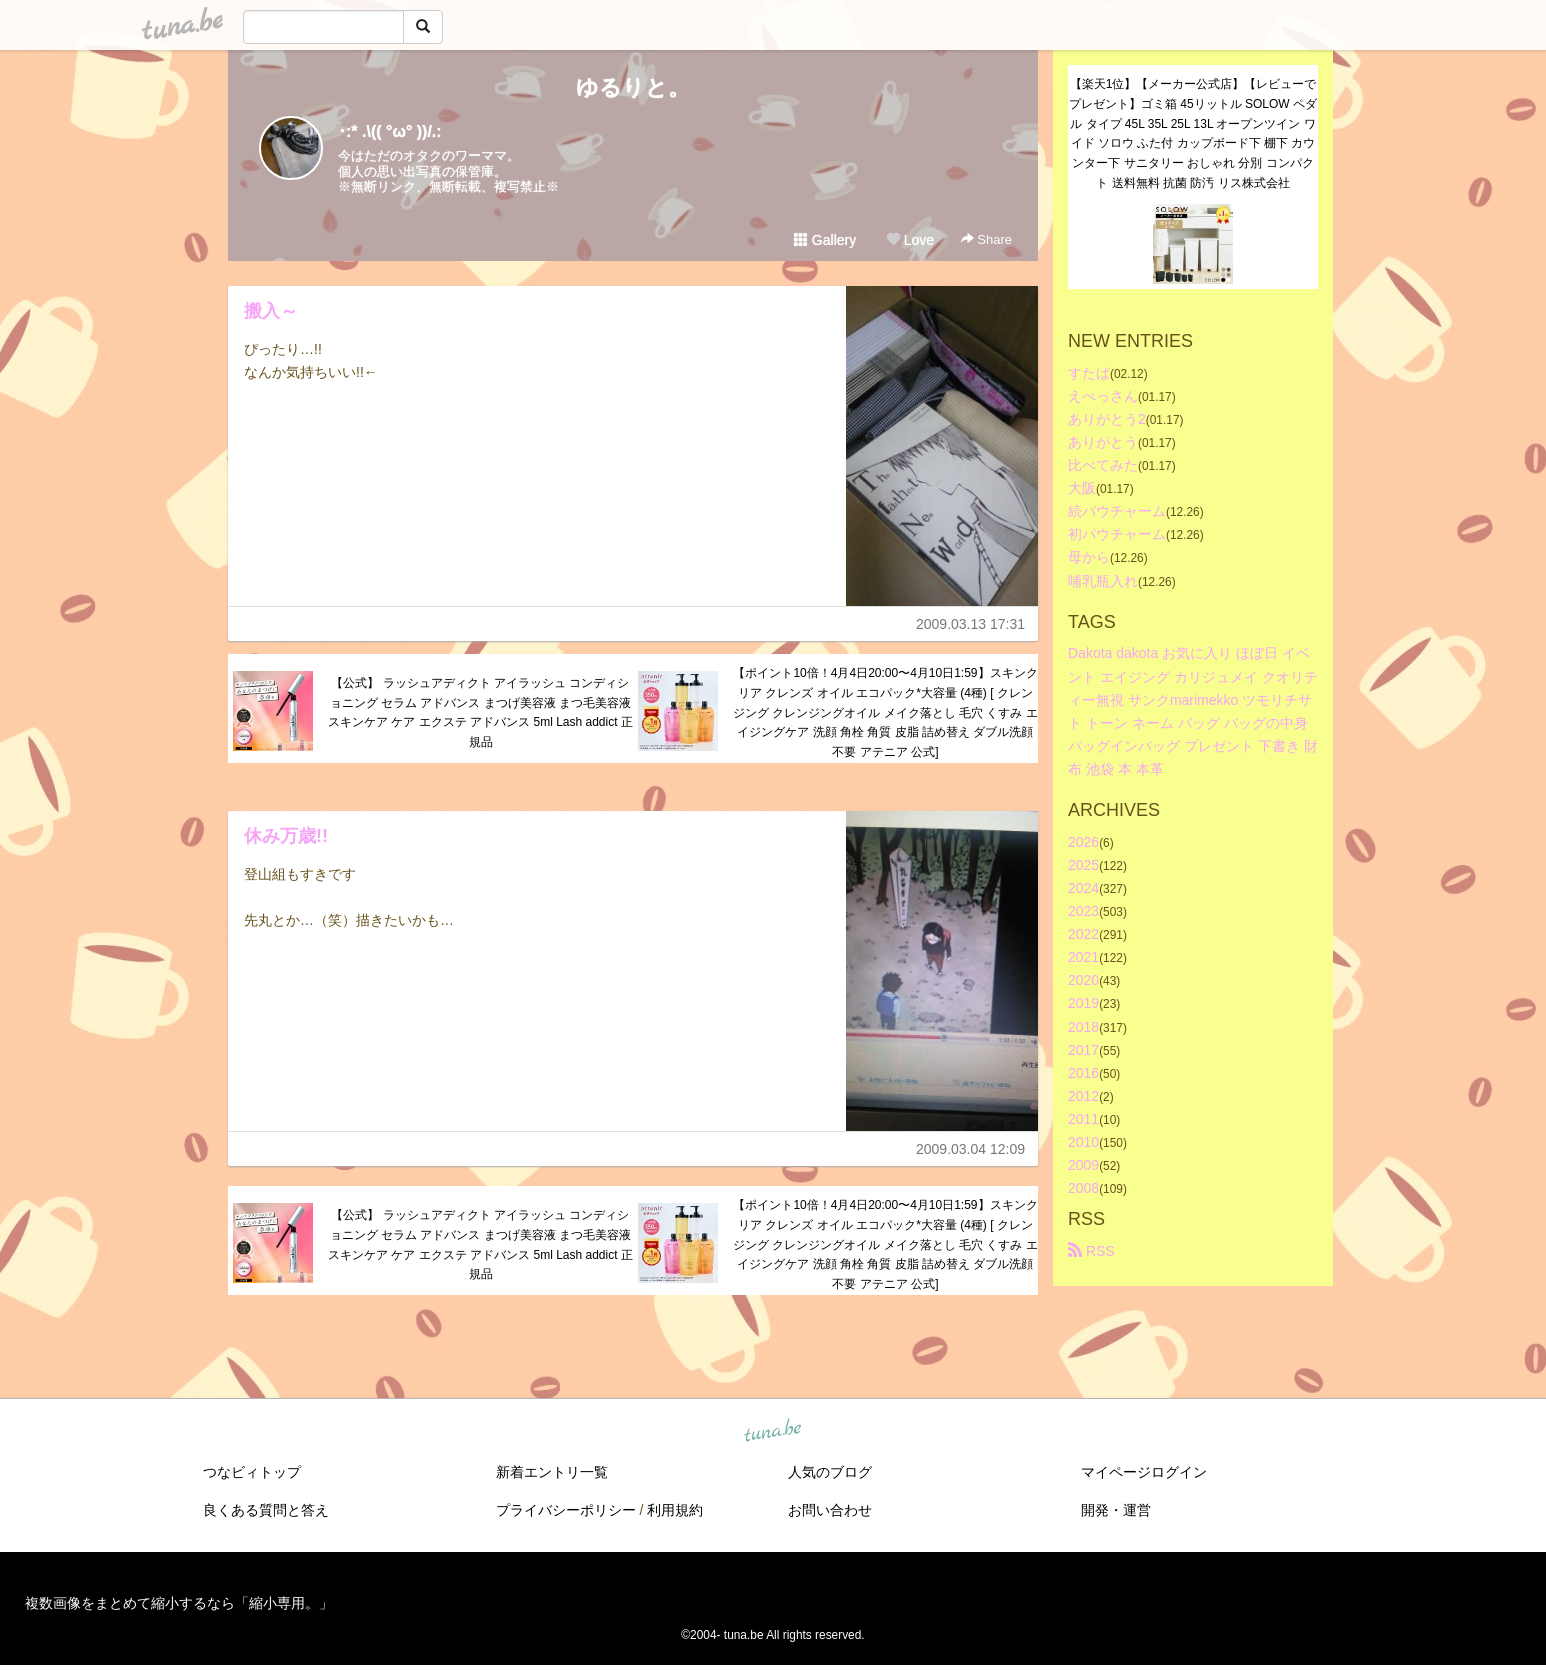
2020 (1083, 980)
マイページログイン (1144, 1472)
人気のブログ (830, 1472)
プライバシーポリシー (566, 1510)
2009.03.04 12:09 (970, 1149)
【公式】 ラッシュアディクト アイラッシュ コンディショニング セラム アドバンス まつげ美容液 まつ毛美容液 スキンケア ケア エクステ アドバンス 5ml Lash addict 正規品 (480, 712)
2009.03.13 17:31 (970, 624)
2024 (1083, 888)
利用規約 (675, 1510)
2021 (1083, 957)
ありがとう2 (1107, 419)
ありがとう (1103, 442)
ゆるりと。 (633, 87)
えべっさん (1103, 396)
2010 (1083, 1142)
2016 (1083, 1073)
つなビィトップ (252, 1472)
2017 (1083, 1050)
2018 (1083, 1027)
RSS (1091, 1251)
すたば (1089, 373)
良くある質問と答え (266, 1510)
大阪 (1082, 488)
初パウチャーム (1117, 534)
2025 (1083, 865)
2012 (1083, 1096)
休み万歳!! (286, 836)
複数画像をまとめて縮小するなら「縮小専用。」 (179, 1603)
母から (1089, 557)
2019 (1083, 1003)
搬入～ (271, 311)
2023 (1083, 911)
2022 (1083, 934)
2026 (1083, 842)
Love (910, 240)
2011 (1083, 1119)
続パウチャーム (1117, 511)
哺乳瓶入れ (1103, 581)
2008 (1083, 1188)
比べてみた (1103, 465)
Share (986, 239)
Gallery (825, 240)
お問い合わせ (830, 1510)
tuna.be (772, 1432)
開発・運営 (1116, 1510)
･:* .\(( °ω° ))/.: (390, 131)
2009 (1083, 1165)
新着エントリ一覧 (552, 1472)
